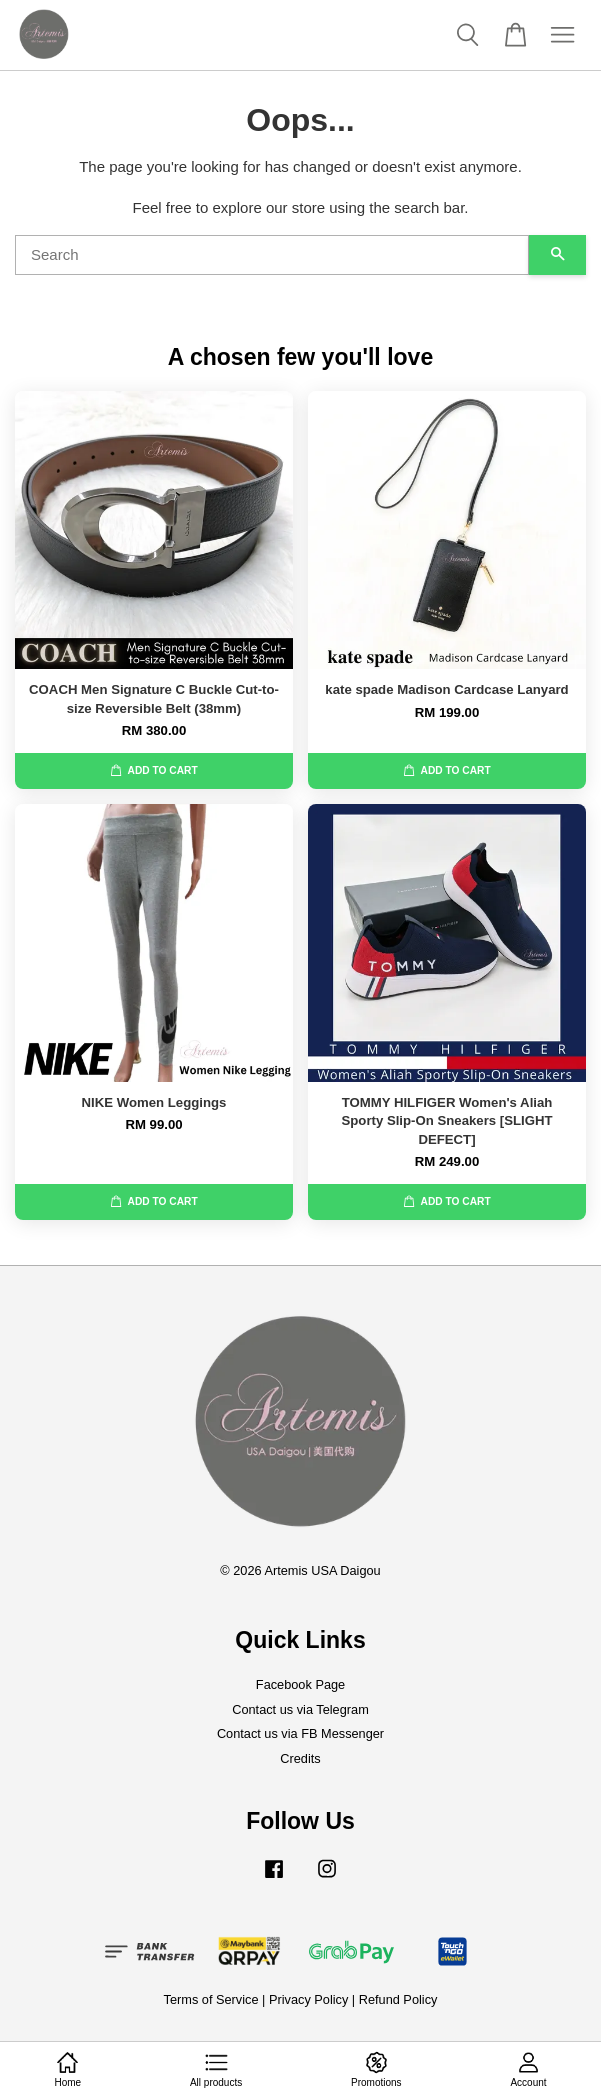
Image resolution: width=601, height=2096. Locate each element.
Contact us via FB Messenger (300, 1733)
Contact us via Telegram (300, 1709)
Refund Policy (398, 1999)
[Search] (272, 255)
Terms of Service (211, 1999)
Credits (300, 1758)
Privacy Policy (308, 1999)
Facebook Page (300, 1684)
